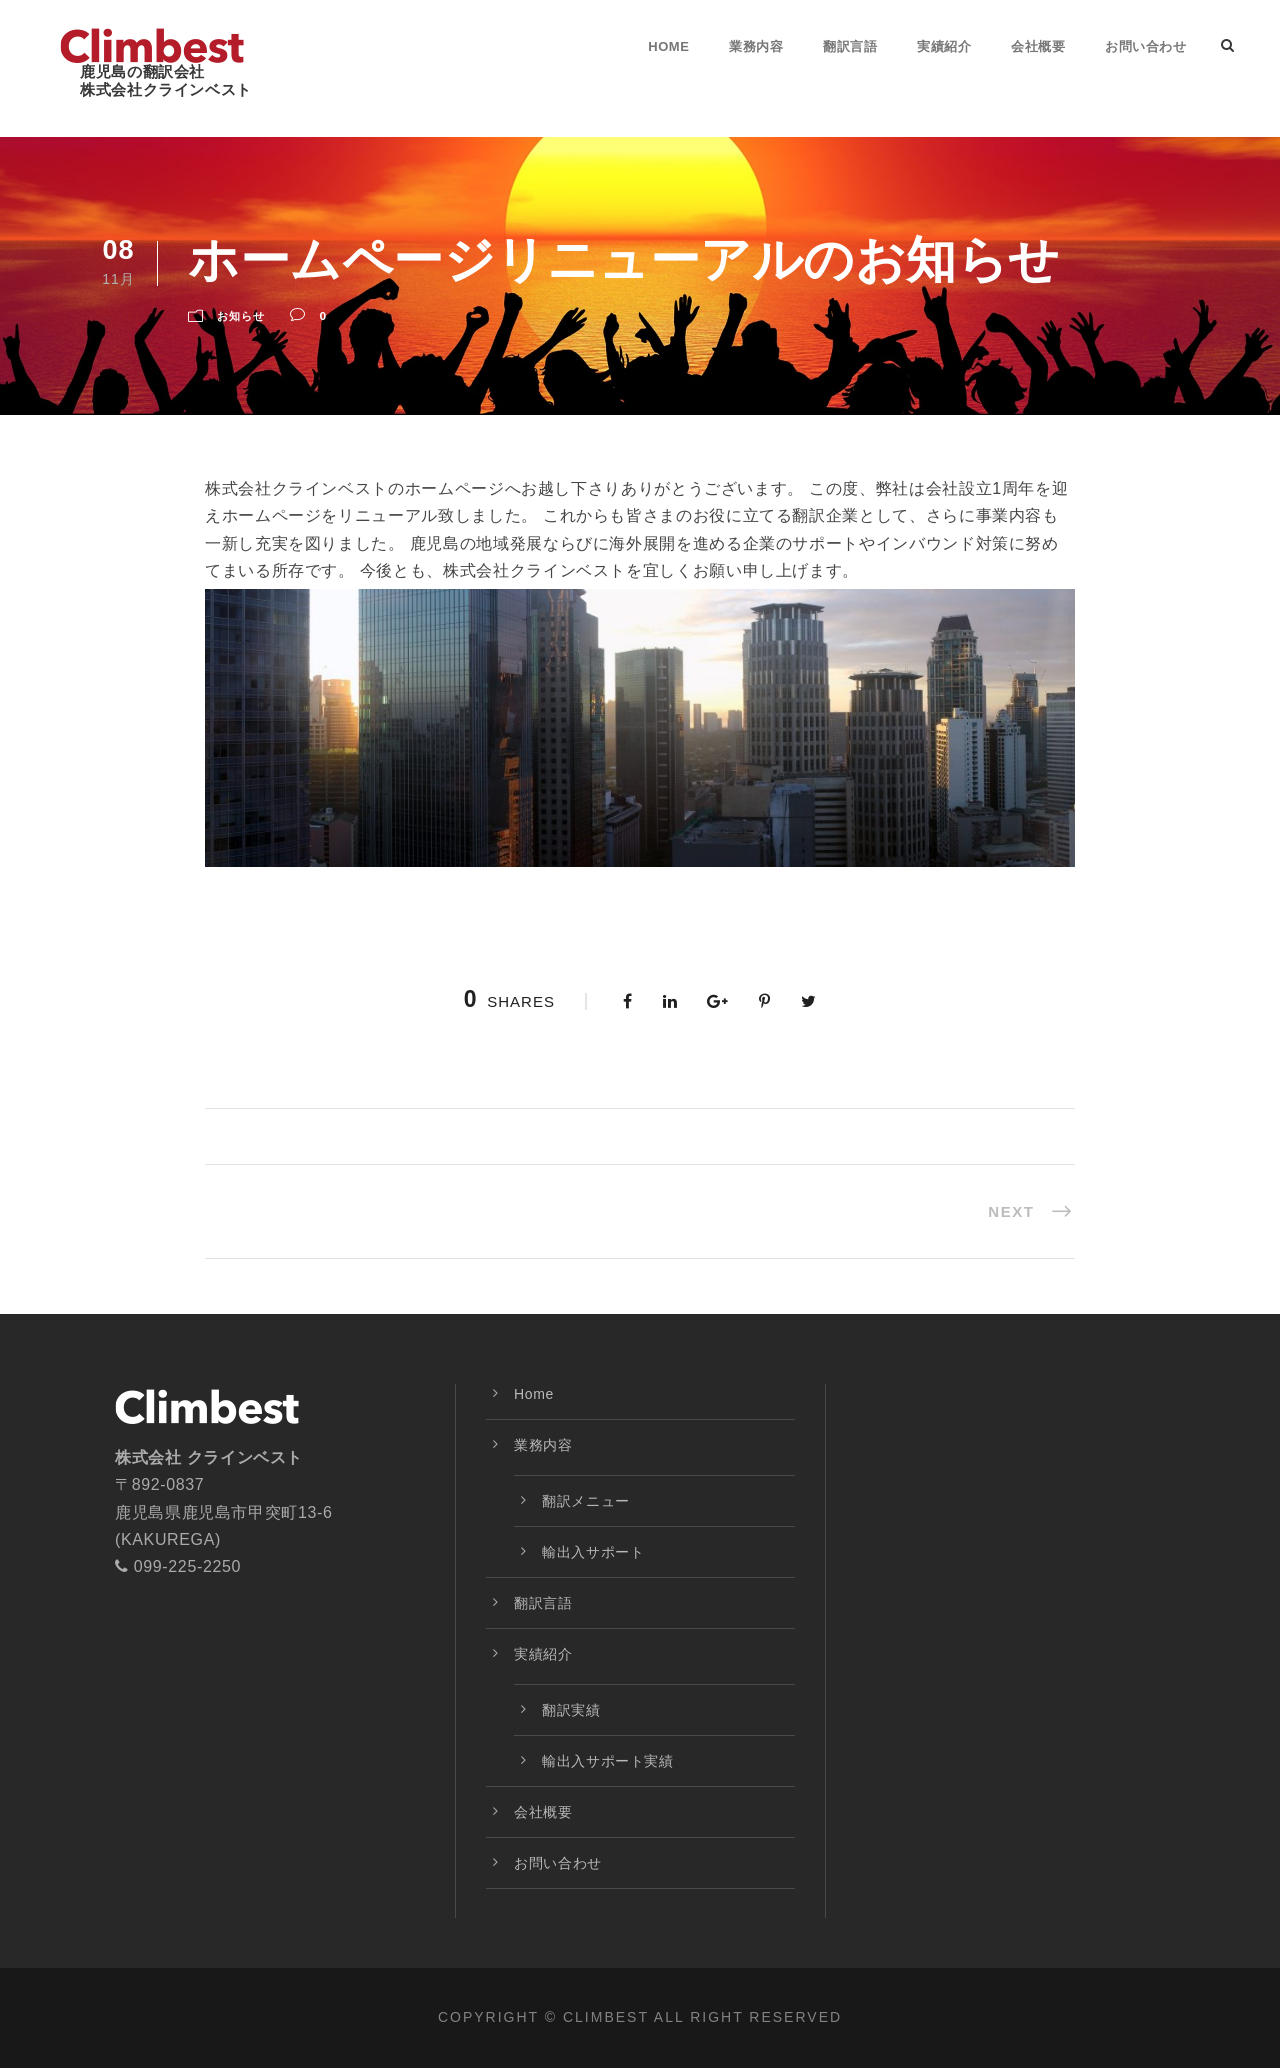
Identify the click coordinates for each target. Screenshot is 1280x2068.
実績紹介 (944, 46)
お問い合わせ (1145, 46)
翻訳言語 (850, 46)
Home (668, 46)
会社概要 (1038, 46)
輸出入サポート (593, 1552)
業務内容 (756, 46)
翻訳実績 (571, 1710)
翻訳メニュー (586, 1501)
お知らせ (241, 315)
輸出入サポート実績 (608, 1761)
